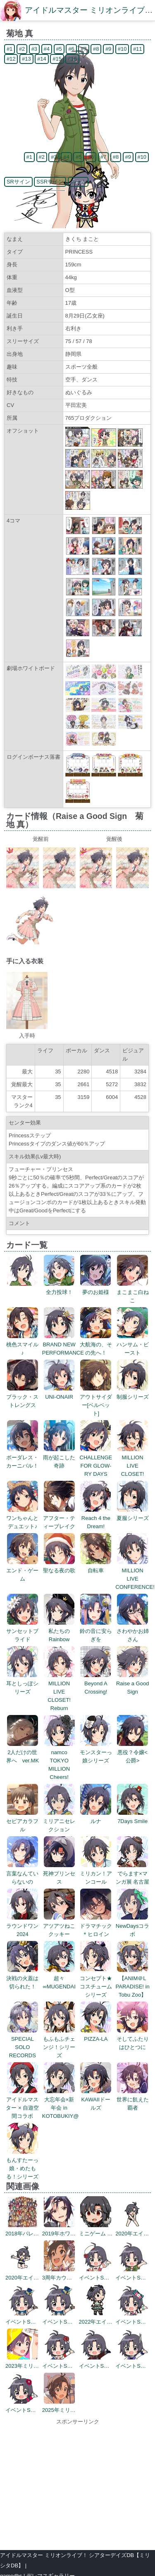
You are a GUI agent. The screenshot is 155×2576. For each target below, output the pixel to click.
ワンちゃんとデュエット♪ (22, 1518)
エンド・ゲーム (22, 1570)
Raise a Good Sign (132, 1683)
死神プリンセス (59, 1873)
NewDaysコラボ (133, 1926)
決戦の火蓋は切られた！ (22, 1978)
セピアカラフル (22, 1821)
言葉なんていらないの (22, 1873)
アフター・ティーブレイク (59, 1518)
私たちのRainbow (59, 1631)
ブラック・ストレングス (22, 1397)
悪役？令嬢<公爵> (132, 1752)
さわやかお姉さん (133, 1631)
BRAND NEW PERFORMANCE (63, 1344)
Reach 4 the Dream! (95, 1518)
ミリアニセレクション (59, 1821)
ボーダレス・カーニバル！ (22, 1457)
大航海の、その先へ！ (96, 1344)
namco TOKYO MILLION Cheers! (59, 1760)
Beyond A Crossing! (95, 1683)
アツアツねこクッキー (59, 1926)
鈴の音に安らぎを (96, 1631)
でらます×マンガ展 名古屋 (133, 1873)
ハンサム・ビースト (133, 1344)
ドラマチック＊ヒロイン (96, 1926)
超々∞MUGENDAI (59, 1978)
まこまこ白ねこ (133, 1292)
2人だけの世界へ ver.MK (22, 1752)
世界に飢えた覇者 (133, 2099)
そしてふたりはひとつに (133, 2039)
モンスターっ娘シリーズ (96, 1752)
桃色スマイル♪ (22, 1344)
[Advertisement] (77, 2483)
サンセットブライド (22, 1631)
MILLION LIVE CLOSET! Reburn (59, 1691)
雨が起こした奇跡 (59, 1457)
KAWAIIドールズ (95, 2099)
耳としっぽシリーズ (22, 1683)
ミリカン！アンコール (96, 1873)
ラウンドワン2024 (22, 1926)
